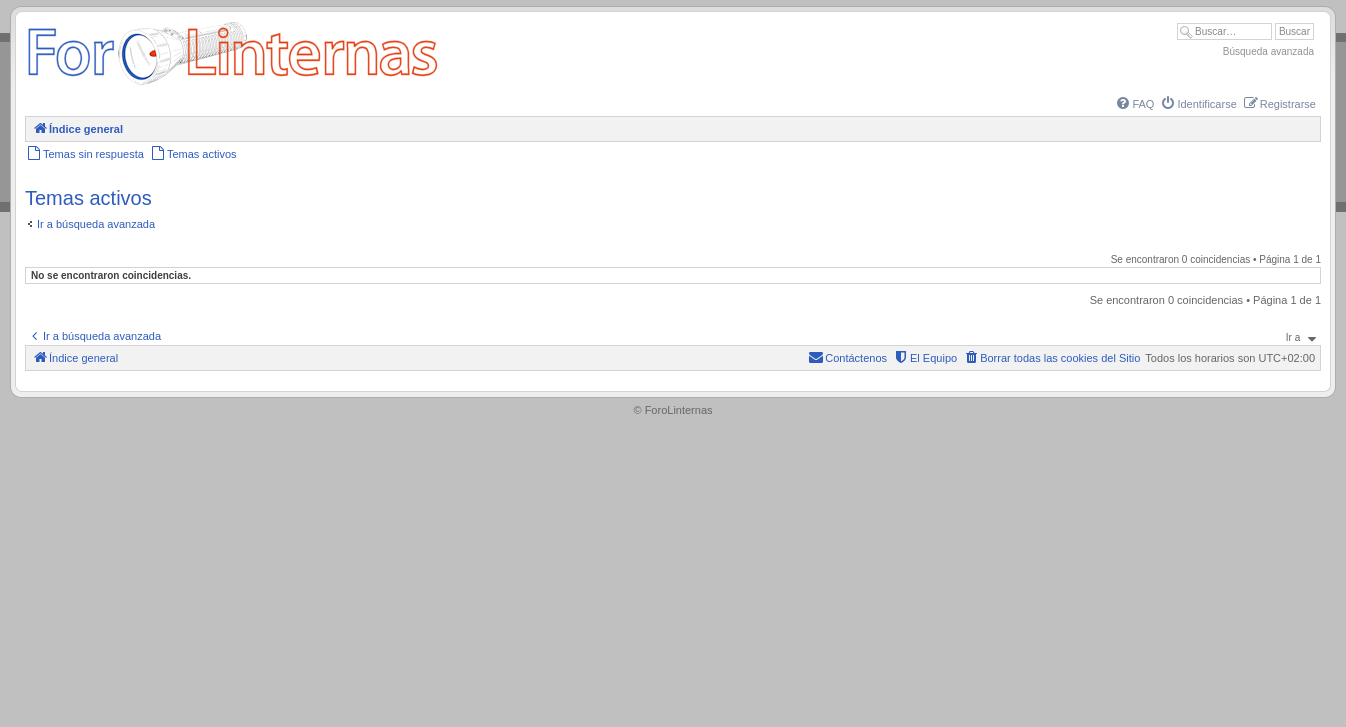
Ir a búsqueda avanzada (96, 224)
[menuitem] (1134, 104)
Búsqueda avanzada (1268, 51)
